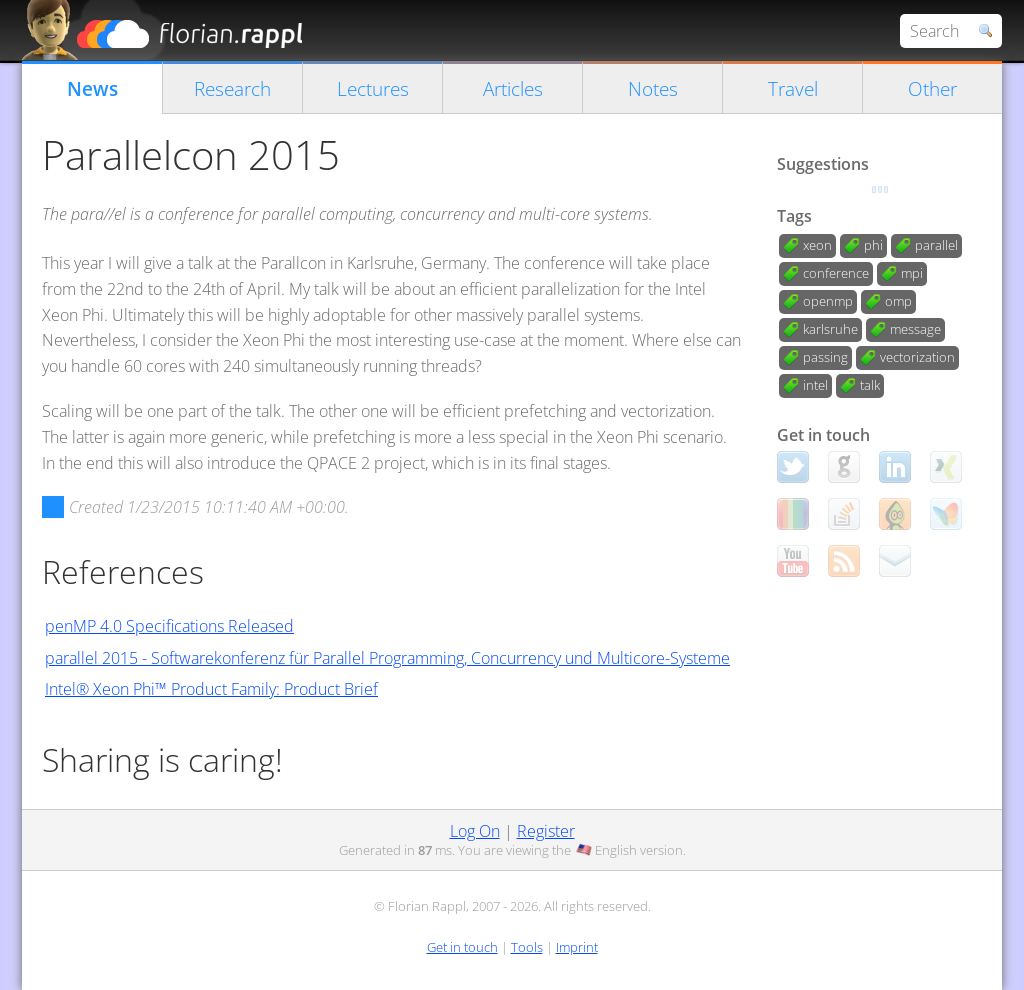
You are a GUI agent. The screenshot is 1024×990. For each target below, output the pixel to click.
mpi (912, 273)
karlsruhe (830, 329)
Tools (527, 947)
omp (898, 301)
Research (232, 88)
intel (815, 385)
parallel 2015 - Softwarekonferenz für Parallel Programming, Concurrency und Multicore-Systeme (387, 658)
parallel (936, 245)
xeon (817, 245)
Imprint (577, 947)
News (92, 88)
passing (825, 357)
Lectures (373, 88)
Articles (513, 88)
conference (836, 273)
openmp (828, 301)
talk (870, 385)
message (915, 329)
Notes (653, 88)
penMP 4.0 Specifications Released (169, 626)
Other (932, 88)
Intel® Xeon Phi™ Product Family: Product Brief (211, 689)
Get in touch (462, 947)
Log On (475, 831)
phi (873, 245)
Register (546, 831)
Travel (793, 88)
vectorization (917, 357)
